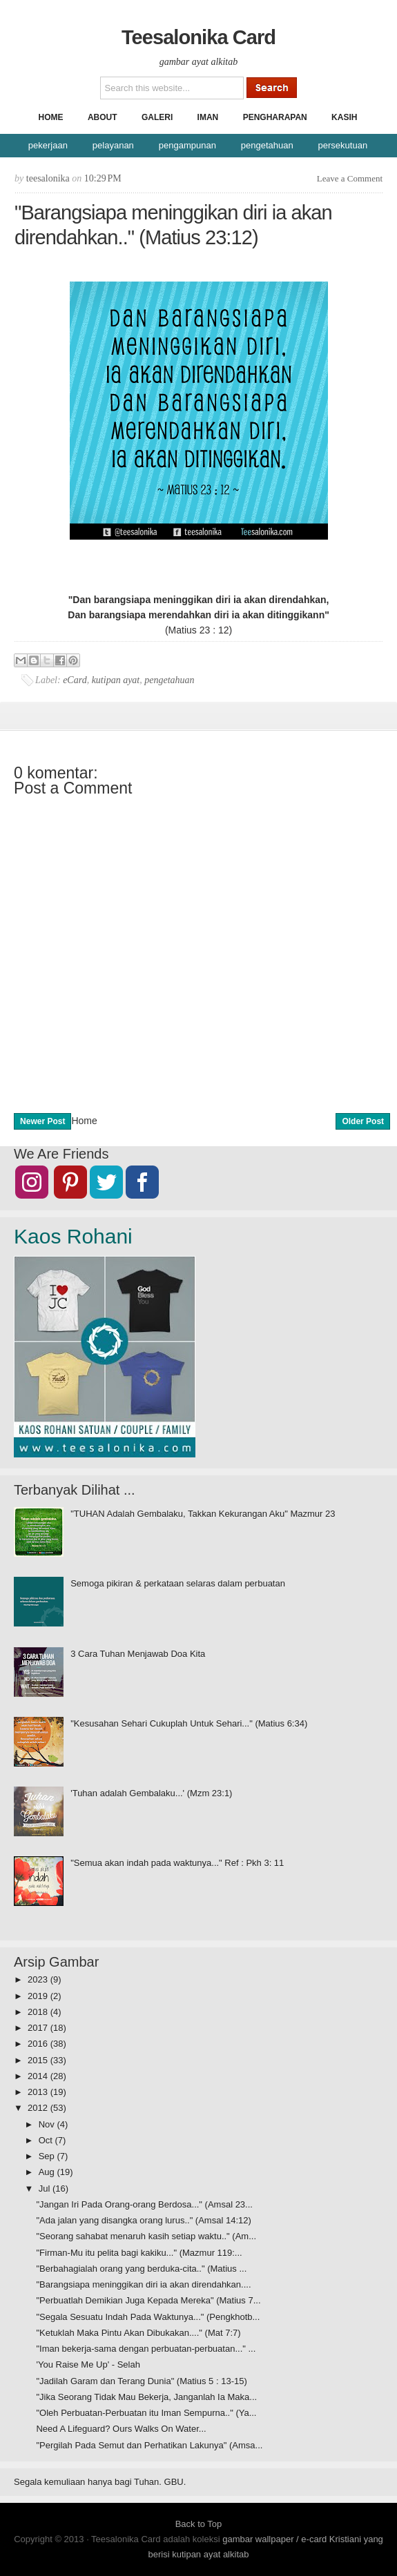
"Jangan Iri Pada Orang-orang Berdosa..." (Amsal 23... (144, 2204)
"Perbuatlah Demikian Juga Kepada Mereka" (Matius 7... (148, 2300)
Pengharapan (275, 117)
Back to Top (198, 2524)
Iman (208, 117)
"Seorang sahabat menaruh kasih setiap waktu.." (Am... (146, 2236)
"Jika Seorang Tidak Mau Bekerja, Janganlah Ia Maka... (146, 2397)
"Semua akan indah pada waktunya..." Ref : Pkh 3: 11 (177, 1863)
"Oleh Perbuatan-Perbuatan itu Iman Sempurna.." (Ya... (146, 2413)
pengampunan (187, 145)
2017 (39, 2028)
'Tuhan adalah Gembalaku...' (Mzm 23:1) (151, 1793)
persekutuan (343, 145)
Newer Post (42, 1121)
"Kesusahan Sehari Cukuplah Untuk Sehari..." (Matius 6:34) (188, 1723)
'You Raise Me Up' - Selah (87, 2364)
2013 (39, 2092)
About (102, 117)
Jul (45, 2188)
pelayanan (113, 145)
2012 (39, 2108)
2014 (39, 2076)
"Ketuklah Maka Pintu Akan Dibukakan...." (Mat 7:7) (138, 2333)
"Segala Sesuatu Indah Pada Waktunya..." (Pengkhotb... (148, 2317)
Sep (48, 2156)
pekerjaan (48, 145)
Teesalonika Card (198, 37)
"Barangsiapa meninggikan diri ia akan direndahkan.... (143, 2284)
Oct (47, 2140)
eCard (74, 680)
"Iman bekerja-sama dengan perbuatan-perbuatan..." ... (145, 2348)
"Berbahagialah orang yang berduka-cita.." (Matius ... (141, 2268)
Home (51, 117)
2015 (39, 2060)
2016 (39, 2043)
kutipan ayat (116, 680)
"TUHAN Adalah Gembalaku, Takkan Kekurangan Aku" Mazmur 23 (202, 1513)
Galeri (157, 117)
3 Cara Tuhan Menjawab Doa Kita (137, 1654)
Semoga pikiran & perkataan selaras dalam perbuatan (177, 1583)
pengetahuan (267, 145)
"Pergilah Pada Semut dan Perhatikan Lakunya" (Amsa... (149, 2445)
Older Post (363, 1121)
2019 (39, 1996)
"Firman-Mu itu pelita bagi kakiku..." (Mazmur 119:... (139, 2253)
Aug (48, 2172)
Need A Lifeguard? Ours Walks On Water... (121, 2428)
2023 (39, 1979)
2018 (39, 2012)
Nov (48, 2124)
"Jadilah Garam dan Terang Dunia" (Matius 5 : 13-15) (141, 2381)
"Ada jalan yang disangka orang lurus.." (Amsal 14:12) (143, 2220)
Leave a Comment (350, 178)
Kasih (344, 117)
